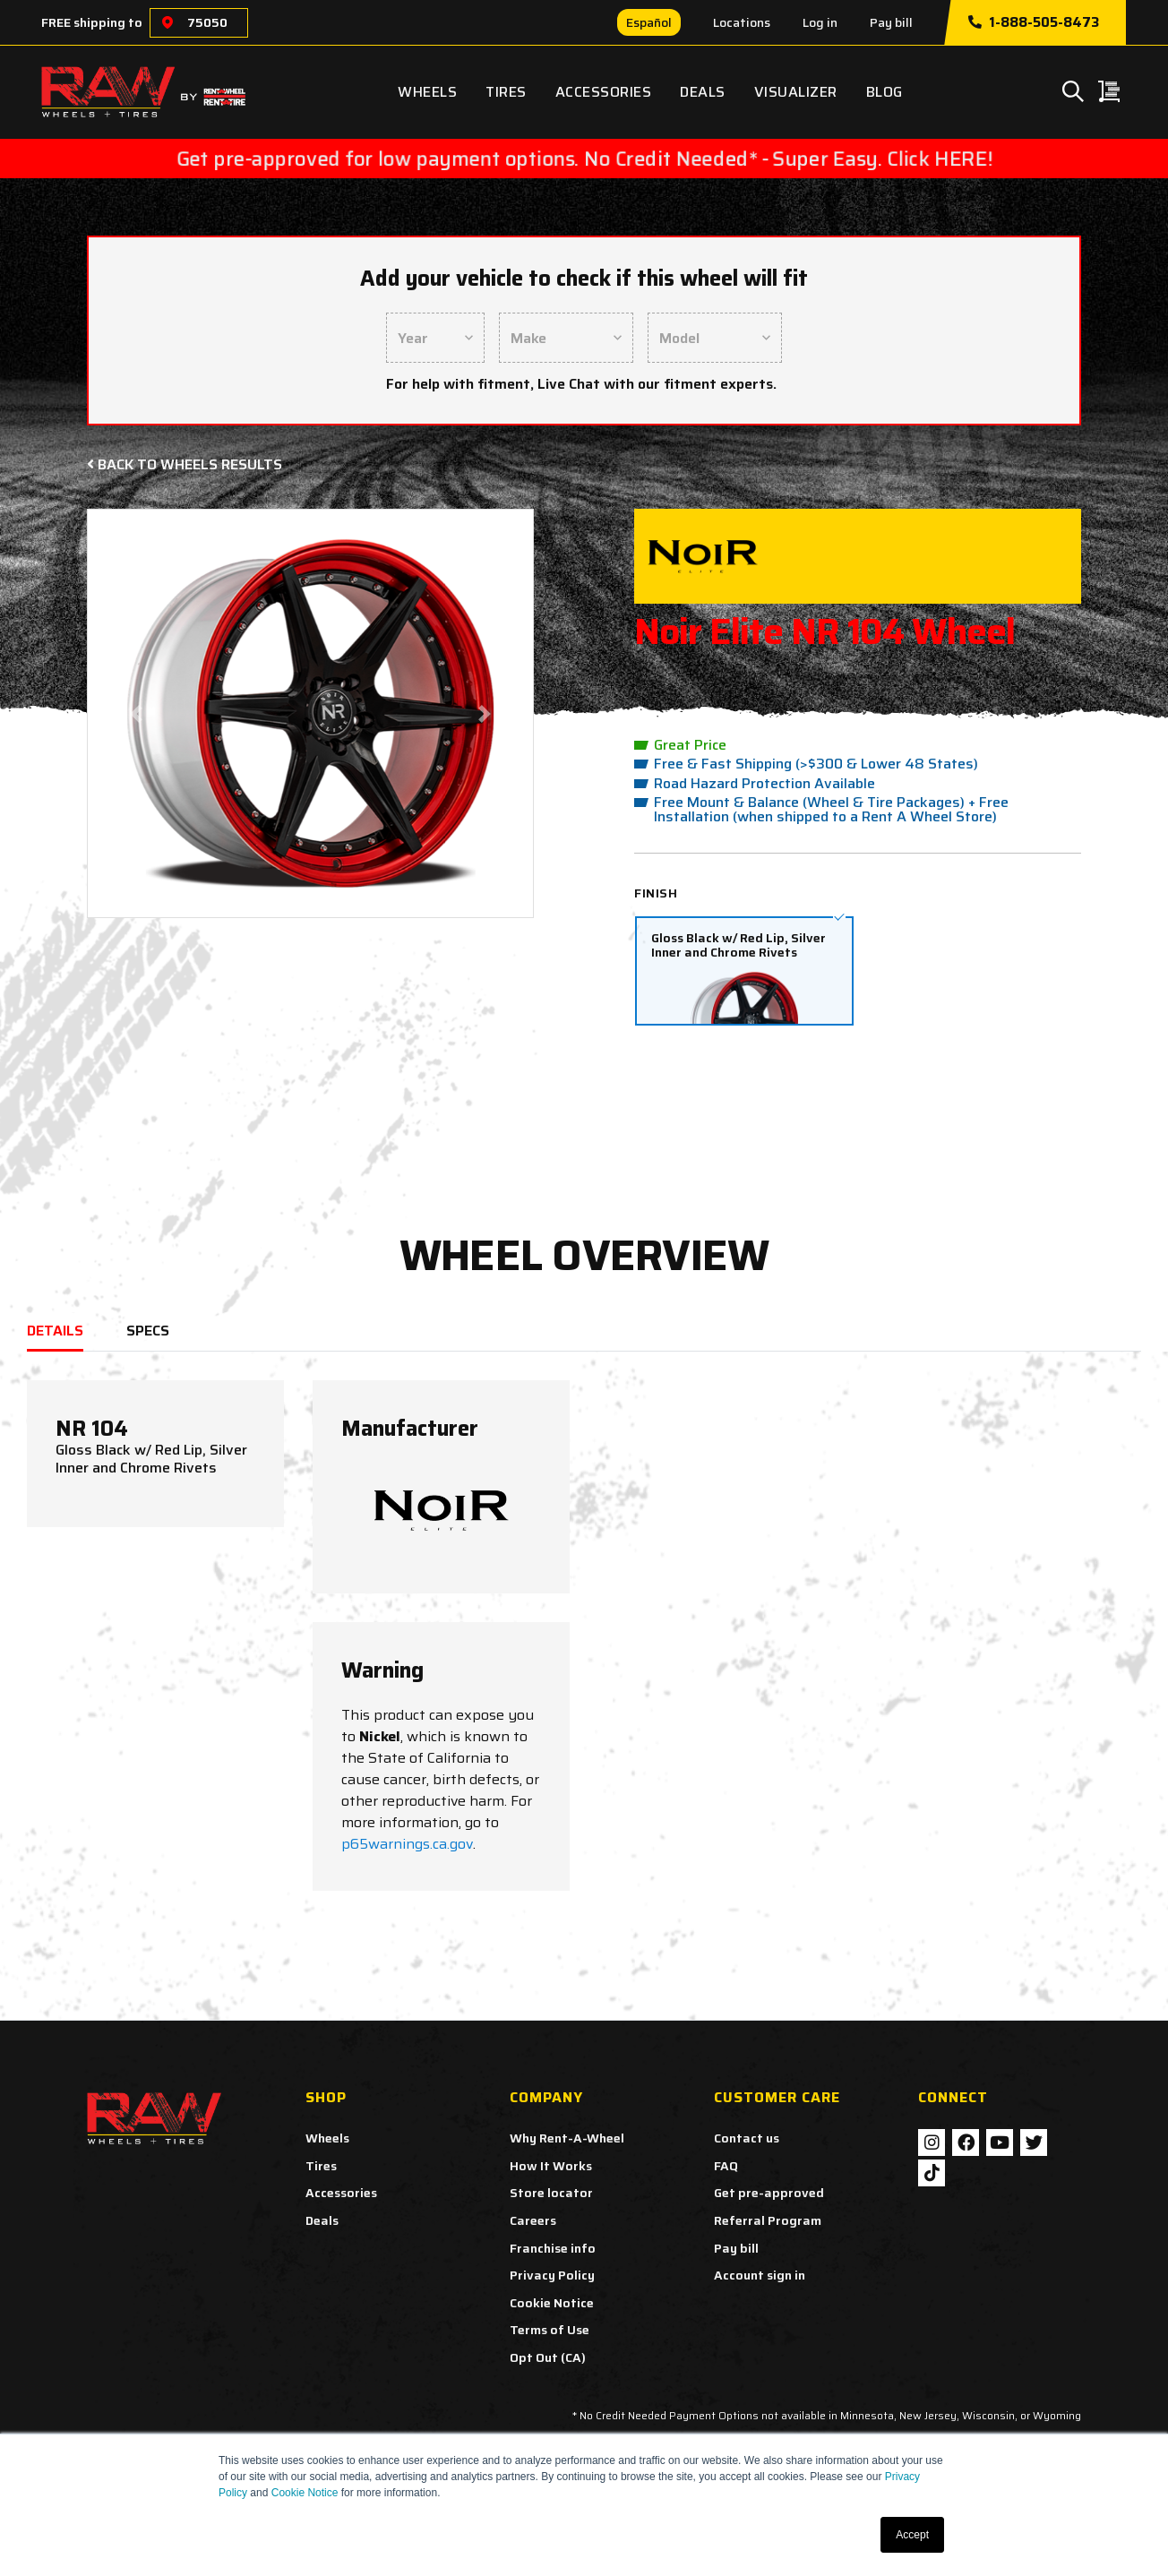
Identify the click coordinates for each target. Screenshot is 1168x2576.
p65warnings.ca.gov (407, 1844)
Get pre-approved (769, 2192)
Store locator (551, 2192)
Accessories (603, 92)
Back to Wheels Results (184, 464)
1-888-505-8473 (1033, 22)
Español (649, 22)
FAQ (726, 2166)
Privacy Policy (552, 2275)
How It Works (551, 2166)
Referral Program (767, 2220)
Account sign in (759, 2275)
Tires (506, 92)
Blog (884, 92)
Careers (533, 2220)
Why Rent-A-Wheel (567, 2138)
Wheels (427, 92)
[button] (136, 713)
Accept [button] (912, 2535)
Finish (655, 893)
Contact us (746, 2138)
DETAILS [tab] (55, 1330)
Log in (820, 22)
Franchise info (553, 2248)
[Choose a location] (167, 23)
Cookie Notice (305, 2492)
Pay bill (891, 22)
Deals (703, 92)
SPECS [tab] (147, 1330)
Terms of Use (549, 2330)
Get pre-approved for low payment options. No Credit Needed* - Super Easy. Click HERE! (584, 159)
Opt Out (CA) (548, 2357)
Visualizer (795, 92)
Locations (741, 22)
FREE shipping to (91, 22)
